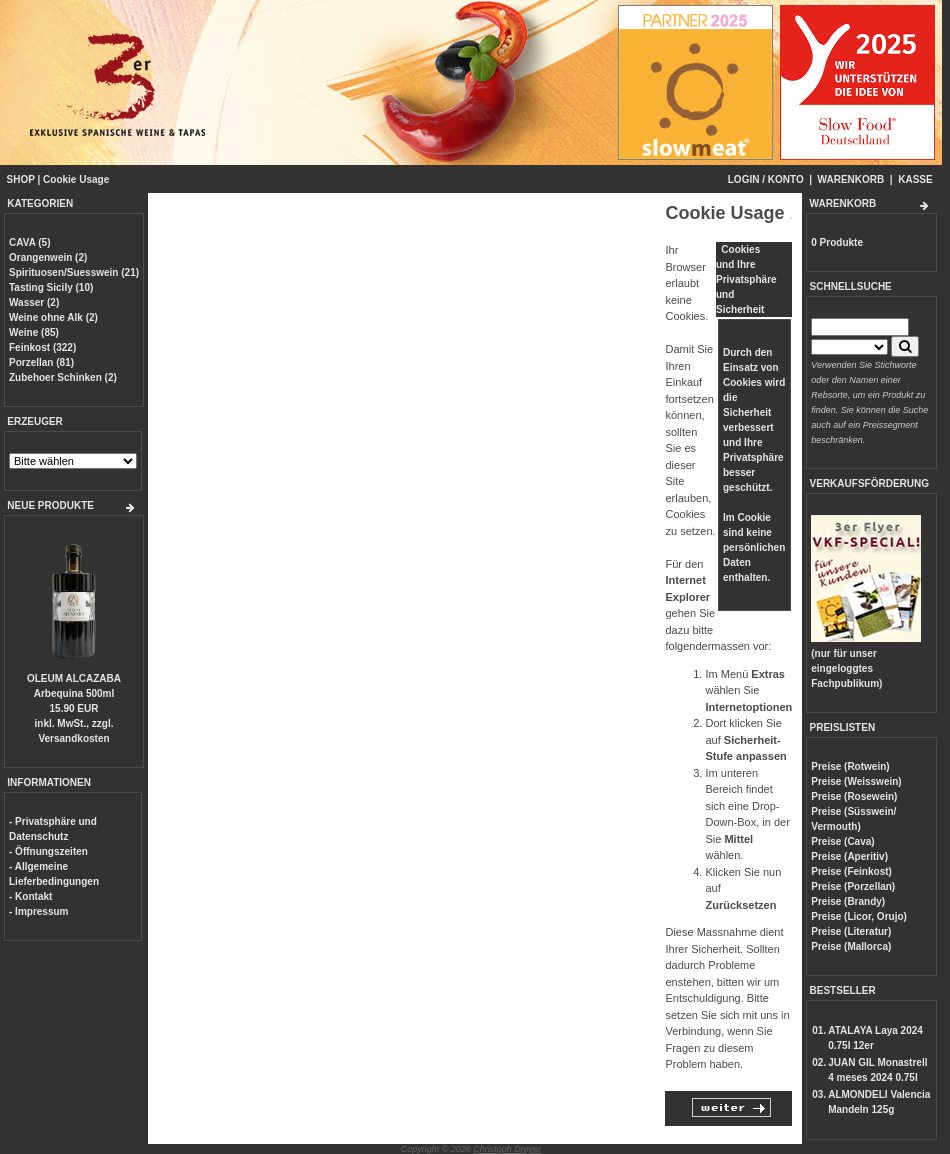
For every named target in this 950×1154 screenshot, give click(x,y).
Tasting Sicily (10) (51, 287)
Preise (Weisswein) (856, 781)
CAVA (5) (29, 242)
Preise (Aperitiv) (849, 856)
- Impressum (38, 911)
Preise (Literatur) (851, 931)
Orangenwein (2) (48, 257)
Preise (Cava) (842, 841)
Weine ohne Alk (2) (53, 317)
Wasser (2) (34, 302)
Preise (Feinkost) (851, 871)
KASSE (915, 179)
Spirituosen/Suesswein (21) (74, 272)
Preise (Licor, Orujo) (859, 916)
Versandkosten (73, 738)
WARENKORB (851, 179)
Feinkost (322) (42, 347)
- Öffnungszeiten (48, 851)
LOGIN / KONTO (766, 179)
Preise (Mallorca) (851, 946)
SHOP (21, 179)
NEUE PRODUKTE (50, 505)
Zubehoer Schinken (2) (63, 377)
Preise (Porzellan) (853, 886)
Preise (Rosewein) (854, 796)
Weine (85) (34, 332)
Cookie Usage (76, 179)
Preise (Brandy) (848, 901)
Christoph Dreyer (507, 1149)
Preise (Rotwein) (850, 766)
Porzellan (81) (41, 362)
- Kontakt (30, 896)
